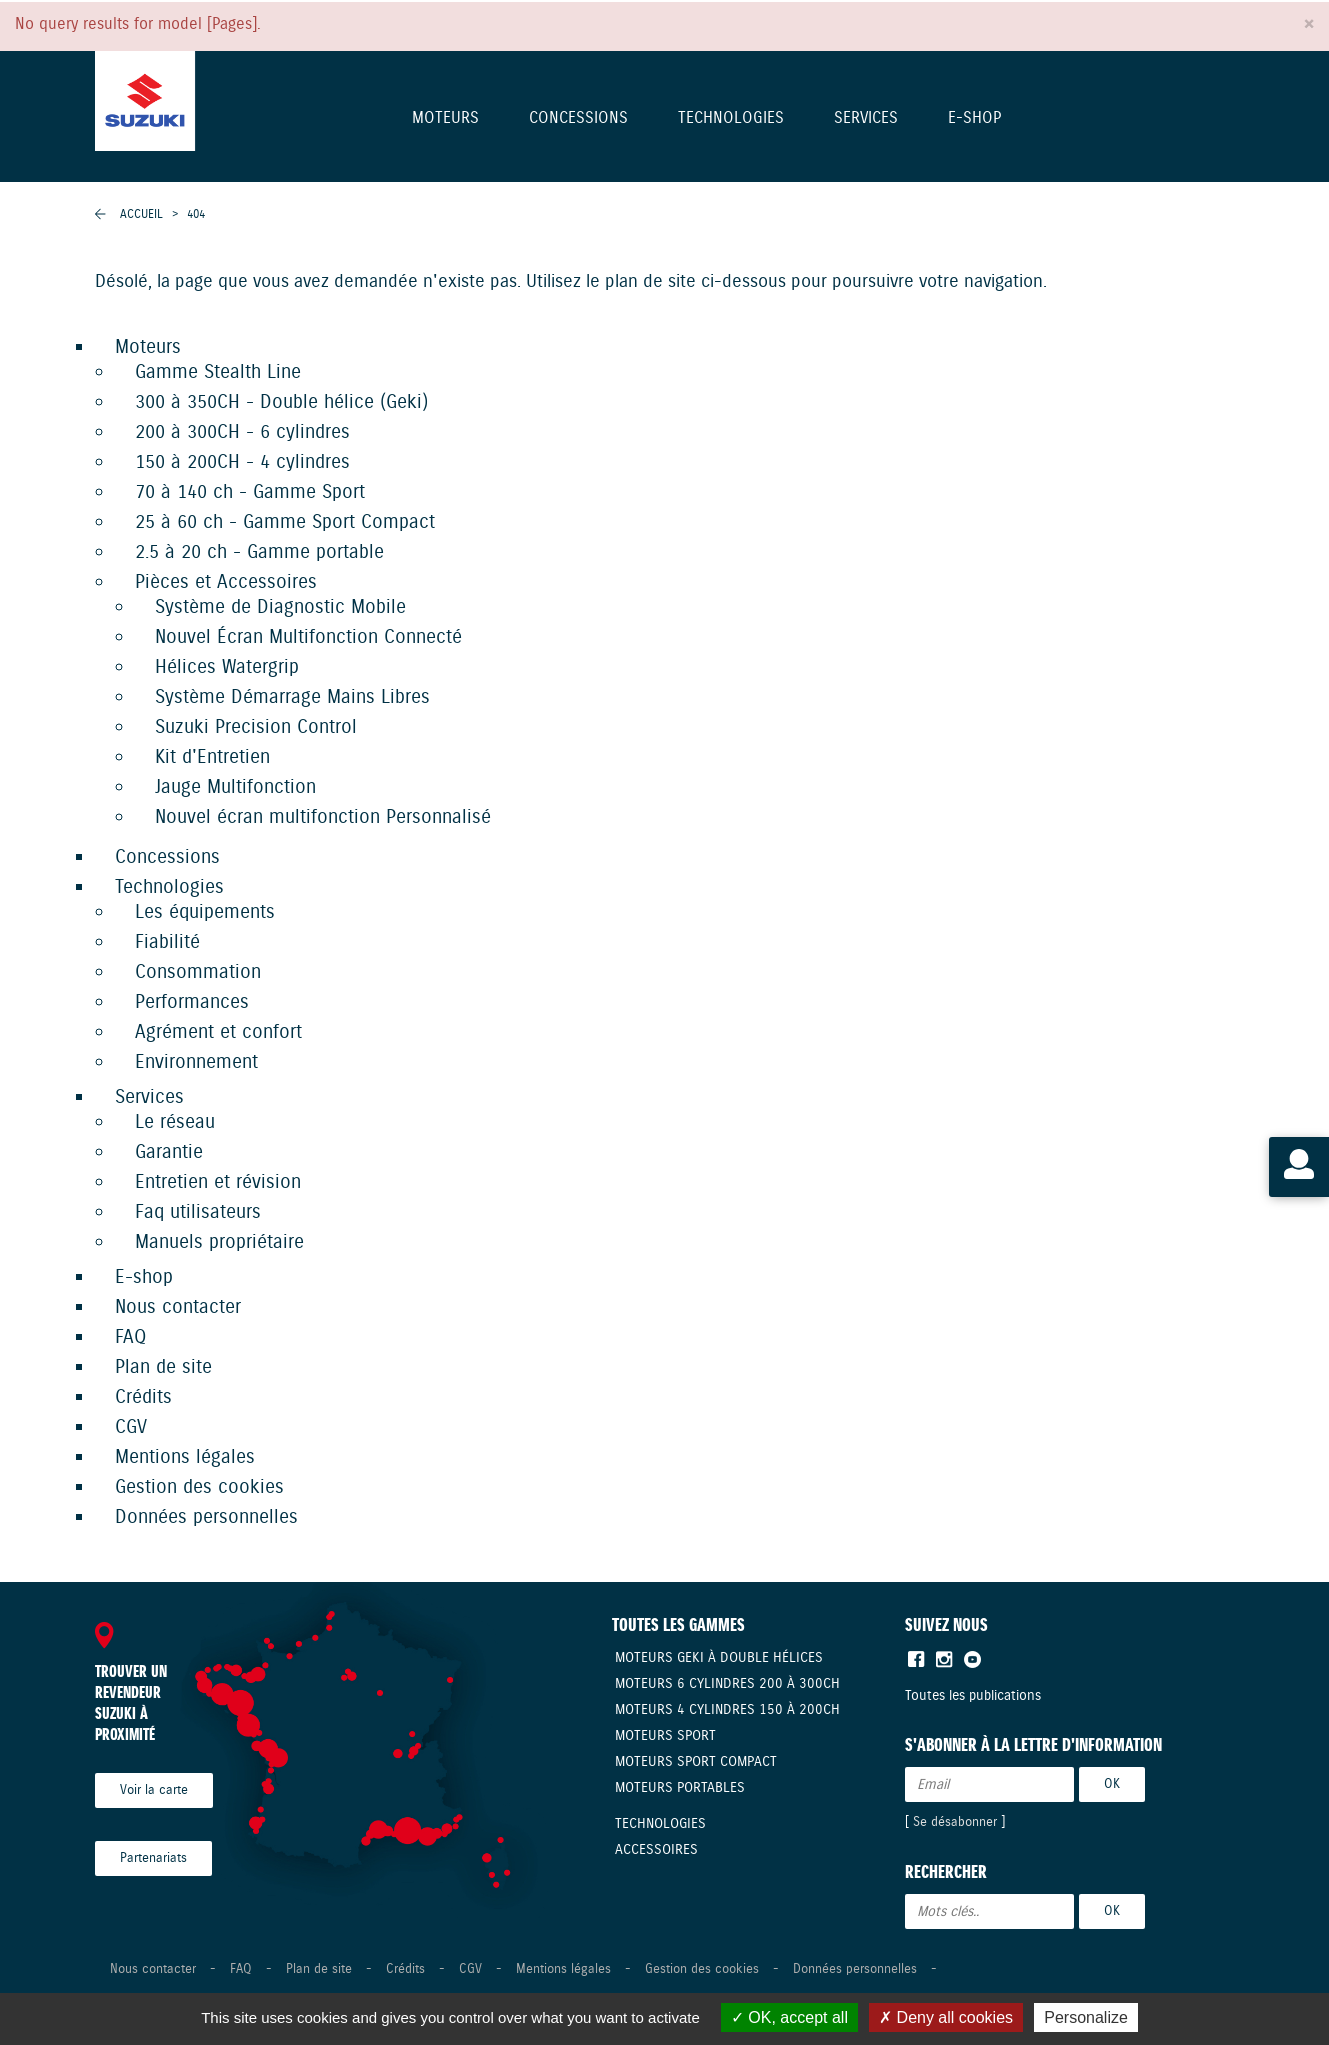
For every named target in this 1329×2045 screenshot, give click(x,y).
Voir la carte (154, 1790)
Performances (192, 1002)
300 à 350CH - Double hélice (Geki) (281, 402)
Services (866, 119)
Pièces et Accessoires (226, 582)
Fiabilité (167, 942)
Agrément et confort (218, 1032)
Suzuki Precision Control (256, 727)
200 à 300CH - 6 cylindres (242, 432)
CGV (131, 1427)
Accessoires (656, 1850)
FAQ (131, 1337)
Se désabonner (955, 1822)
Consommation (198, 972)
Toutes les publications (973, 1696)
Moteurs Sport (665, 1736)
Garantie (169, 1152)
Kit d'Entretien (212, 757)
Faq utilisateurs (198, 1212)
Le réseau (175, 1122)
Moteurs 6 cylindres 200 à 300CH (727, 1684)
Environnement (196, 1062)
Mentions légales (185, 1457)
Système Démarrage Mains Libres (292, 697)
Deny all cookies (946, 2017)
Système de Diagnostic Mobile (280, 607)
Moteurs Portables (680, 1788)
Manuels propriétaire (219, 1242)
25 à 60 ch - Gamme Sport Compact (285, 522)
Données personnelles (206, 1517)
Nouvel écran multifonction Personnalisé (323, 817)
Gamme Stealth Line (218, 372)
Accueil (141, 214)
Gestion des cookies (199, 1487)
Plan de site (163, 1367)
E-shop (974, 119)
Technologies (731, 119)
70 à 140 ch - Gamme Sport (250, 492)
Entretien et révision (218, 1182)
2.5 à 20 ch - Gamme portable (259, 552)
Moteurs (445, 119)
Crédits (143, 1397)
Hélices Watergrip (227, 667)
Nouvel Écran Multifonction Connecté (308, 637)
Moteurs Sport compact (696, 1762)
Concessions (578, 119)
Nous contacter (178, 1307)
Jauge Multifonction (235, 787)
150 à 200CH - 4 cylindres (242, 462)
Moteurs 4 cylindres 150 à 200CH (727, 1710)
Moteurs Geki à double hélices (719, 1658)
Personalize (1086, 2017)
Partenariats (153, 1858)
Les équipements (205, 912)
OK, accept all (789, 2017)
